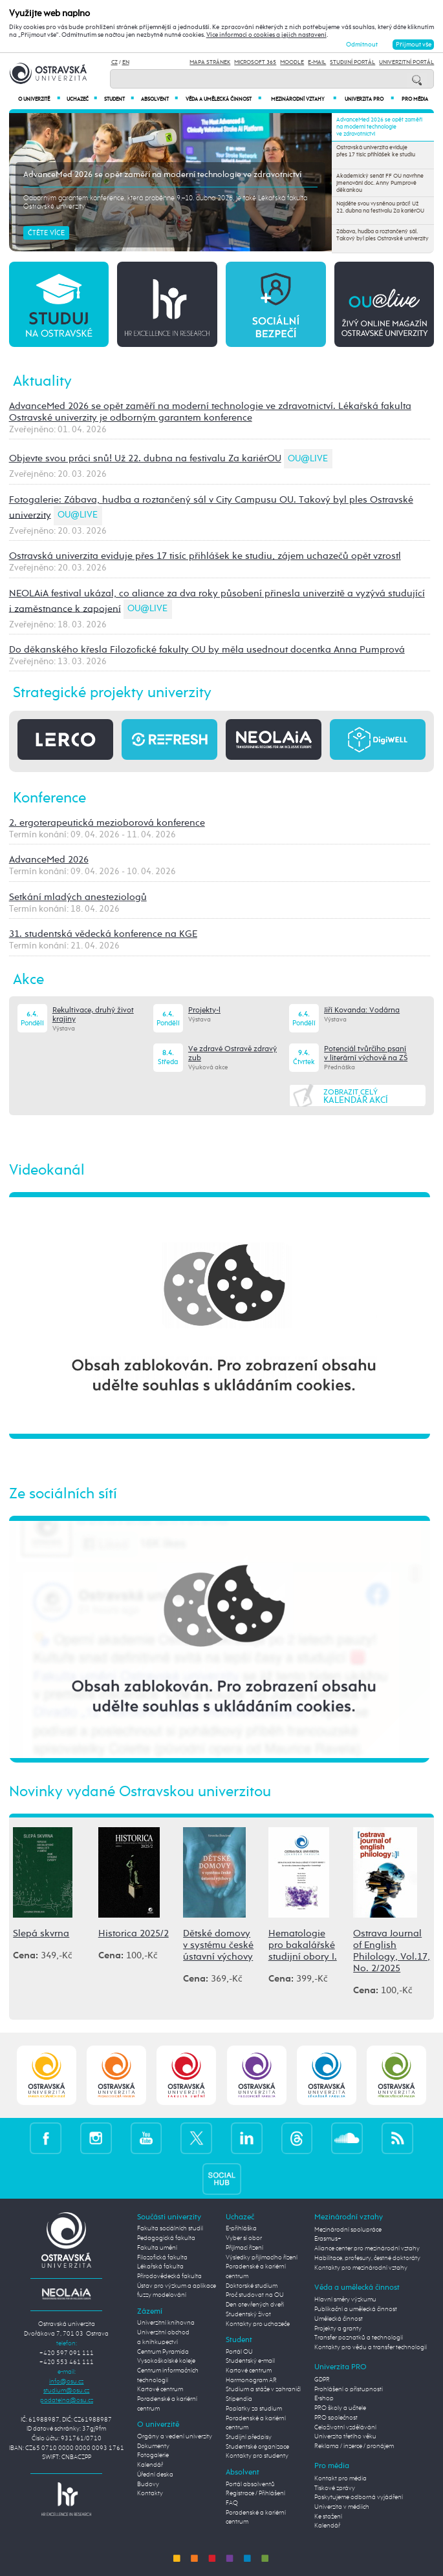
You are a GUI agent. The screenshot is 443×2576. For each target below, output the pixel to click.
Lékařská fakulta (160, 2266)
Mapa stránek (209, 62)
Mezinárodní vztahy (303, 99)
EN (125, 62)
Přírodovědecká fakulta (169, 2276)
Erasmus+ (327, 2239)
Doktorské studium (251, 2286)
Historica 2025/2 (133, 1933)
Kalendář (150, 2465)
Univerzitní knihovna (166, 2322)
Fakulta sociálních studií (170, 2228)
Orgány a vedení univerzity (174, 2436)
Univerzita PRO (369, 99)
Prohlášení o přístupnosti (348, 2389)
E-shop (324, 2398)
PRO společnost (336, 2417)
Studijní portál (352, 62)
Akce (28, 979)
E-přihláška (241, 2228)
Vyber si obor (244, 2238)
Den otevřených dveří (255, 2304)
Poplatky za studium (254, 2408)
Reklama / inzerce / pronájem (354, 2446)
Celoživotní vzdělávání (345, 2427)
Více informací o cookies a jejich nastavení (266, 35)
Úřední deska (155, 2474)
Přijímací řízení (244, 2248)
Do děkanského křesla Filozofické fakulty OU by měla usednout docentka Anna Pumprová (207, 649)
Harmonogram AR (251, 2380)
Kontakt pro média (340, 2478)
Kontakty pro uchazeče (258, 2324)
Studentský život (248, 2314)
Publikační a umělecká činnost (355, 2309)
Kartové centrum (160, 2389)
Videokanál (47, 1170)
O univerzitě (39, 99)
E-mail (317, 62)
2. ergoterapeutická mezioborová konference (107, 823)
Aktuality (42, 381)
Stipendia (239, 2399)
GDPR (322, 2379)
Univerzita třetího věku (345, 2436)
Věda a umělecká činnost (223, 99)
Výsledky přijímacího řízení (261, 2257)
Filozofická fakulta (162, 2257)
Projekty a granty (338, 2328)
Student (119, 99)
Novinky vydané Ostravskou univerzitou (140, 1792)
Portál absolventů (250, 2484)
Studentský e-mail (250, 2361)
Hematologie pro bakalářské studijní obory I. (302, 1945)
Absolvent (159, 99)
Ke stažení (328, 2516)
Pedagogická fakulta (166, 2238)
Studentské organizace (257, 2447)
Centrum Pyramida (163, 2352)
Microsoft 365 (255, 62)
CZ (114, 62)
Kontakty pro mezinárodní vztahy (360, 2268)
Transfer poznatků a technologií (358, 2337)
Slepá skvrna (41, 1933)
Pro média (415, 99)
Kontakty (150, 2493)
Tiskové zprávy (334, 2488)
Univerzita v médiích (341, 2507)
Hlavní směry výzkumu (345, 2299)
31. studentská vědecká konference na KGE (103, 934)
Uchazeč (82, 99)
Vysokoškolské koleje (166, 2361)
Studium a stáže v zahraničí (263, 2389)
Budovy (148, 2484)
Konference (49, 798)
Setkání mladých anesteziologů (78, 897)
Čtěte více (46, 232)
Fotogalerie (153, 2455)
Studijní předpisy (249, 2437)
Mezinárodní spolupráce (348, 2229)
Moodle (292, 62)
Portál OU (239, 2352)
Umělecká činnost (338, 2319)
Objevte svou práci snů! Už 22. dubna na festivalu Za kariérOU (145, 458)
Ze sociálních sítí (63, 1494)
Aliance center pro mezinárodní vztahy (367, 2248)
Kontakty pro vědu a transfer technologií (370, 2347)
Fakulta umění (157, 2248)
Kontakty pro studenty (257, 2456)
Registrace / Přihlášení (255, 2493)
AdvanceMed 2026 (49, 859)
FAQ (232, 2503)
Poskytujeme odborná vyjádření (358, 2497)
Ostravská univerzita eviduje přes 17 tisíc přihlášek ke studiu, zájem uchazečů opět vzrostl (205, 556)
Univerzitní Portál (406, 62)
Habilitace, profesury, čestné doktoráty (367, 2258)
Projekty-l (204, 1010)
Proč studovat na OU (255, 2295)
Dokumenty (153, 2446)
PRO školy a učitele (340, 2408)
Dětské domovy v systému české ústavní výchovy (218, 1945)
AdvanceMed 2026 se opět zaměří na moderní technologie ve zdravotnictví (162, 175)
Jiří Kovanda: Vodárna (362, 1010)
